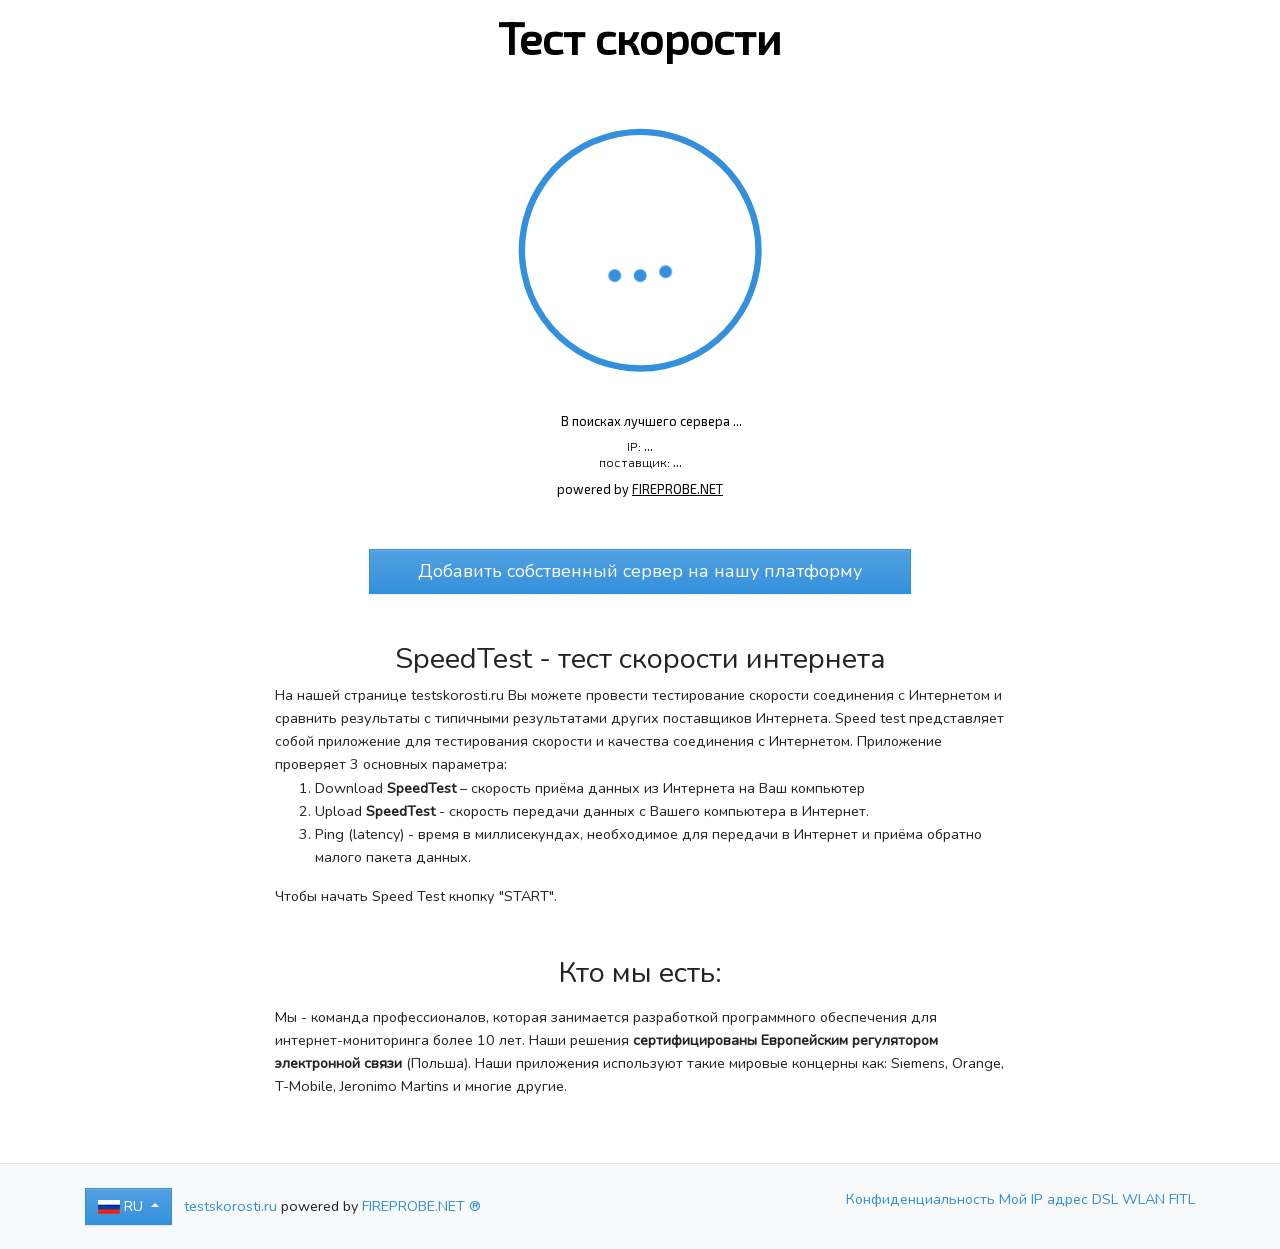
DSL (1107, 1199)
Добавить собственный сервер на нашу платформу (640, 571)
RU (122, 1206)
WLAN (1145, 1199)
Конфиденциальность (922, 1199)
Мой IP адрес (1045, 1199)
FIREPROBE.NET (677, 489)
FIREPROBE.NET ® (421, 1206)
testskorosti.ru (230, 1206)
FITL (1182, 1199)
